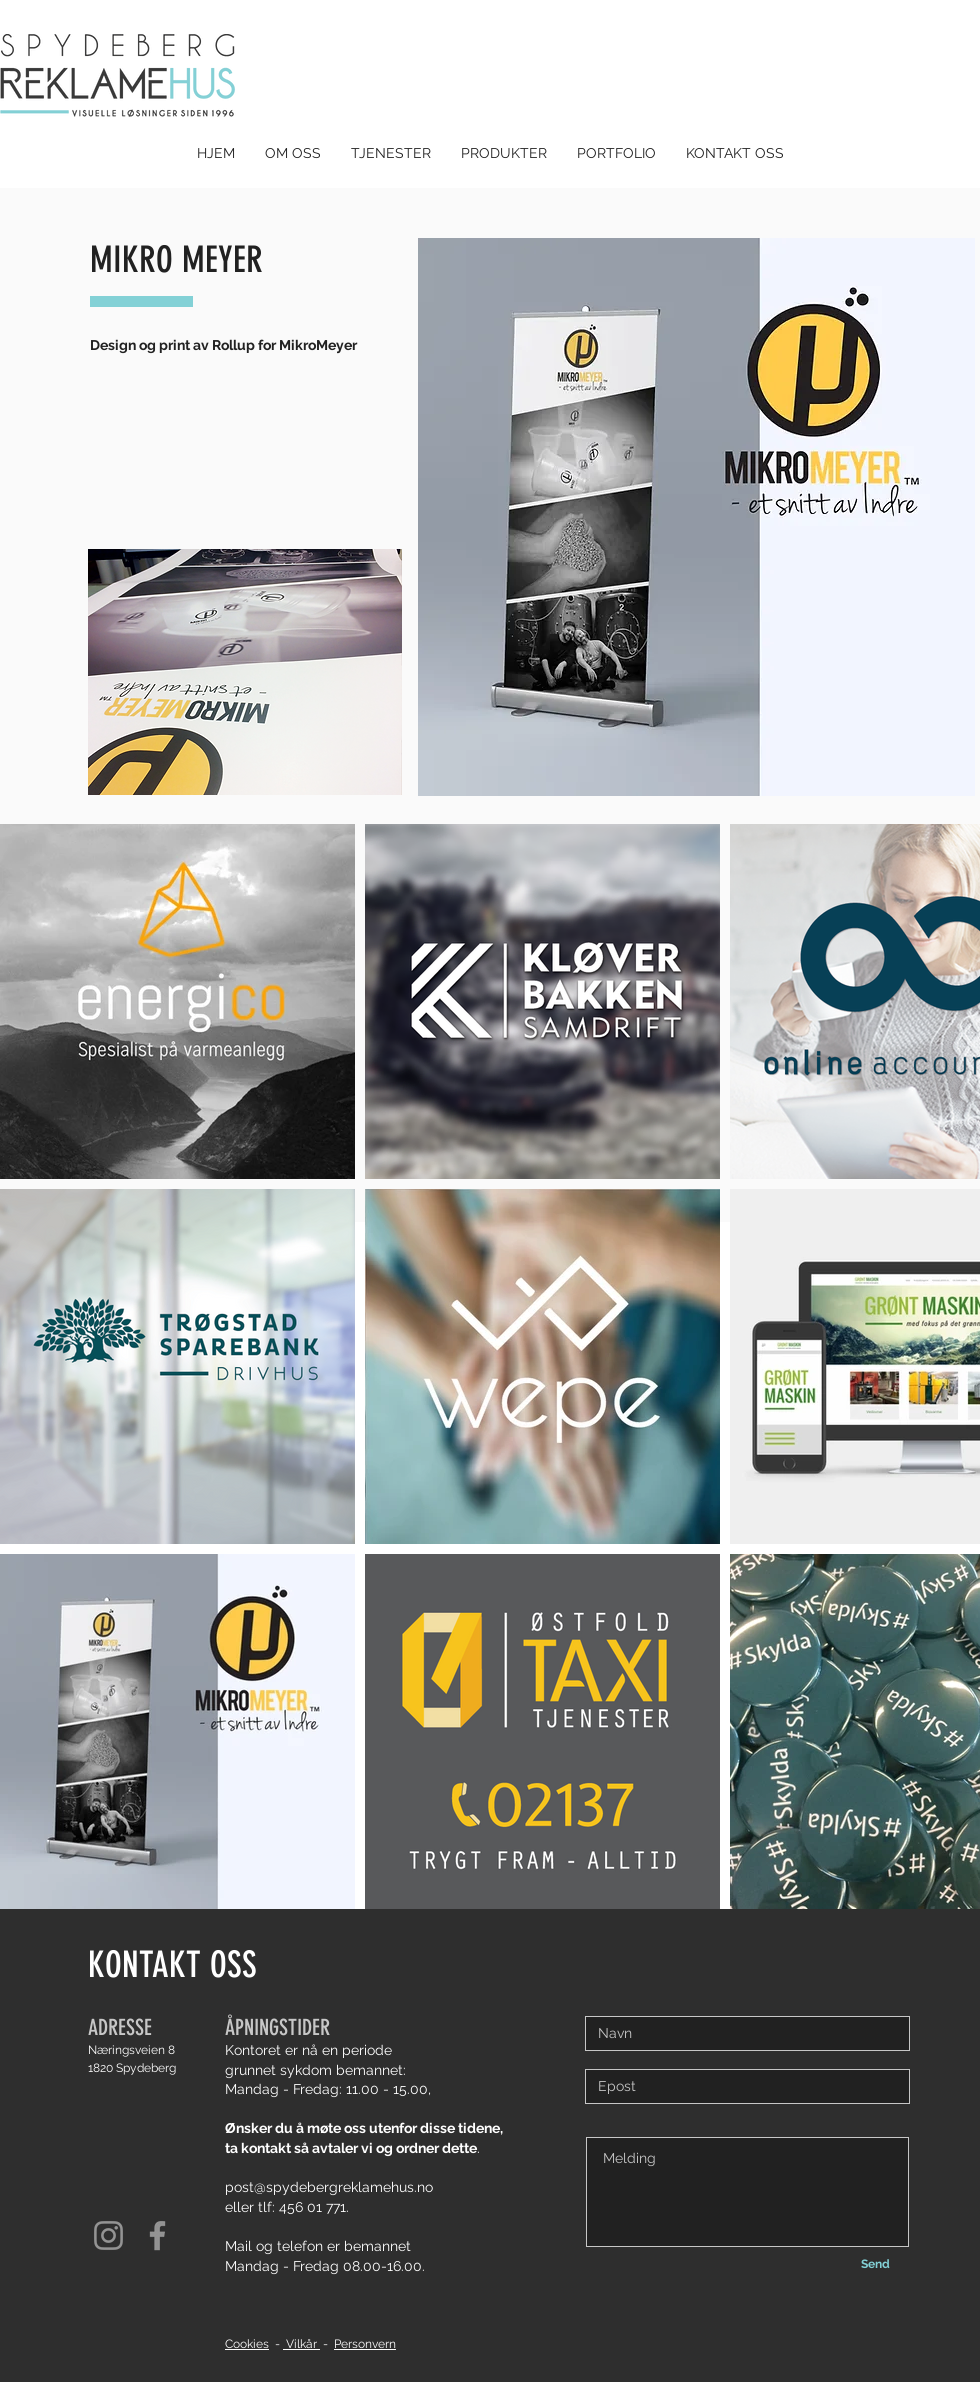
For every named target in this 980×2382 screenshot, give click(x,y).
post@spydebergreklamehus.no (329, 2187)
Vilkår (301, 2344)
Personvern (365, 2344)
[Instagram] (108, 2235)
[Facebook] (157, 2235)
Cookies (247, 2344)
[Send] (875, 2264)
